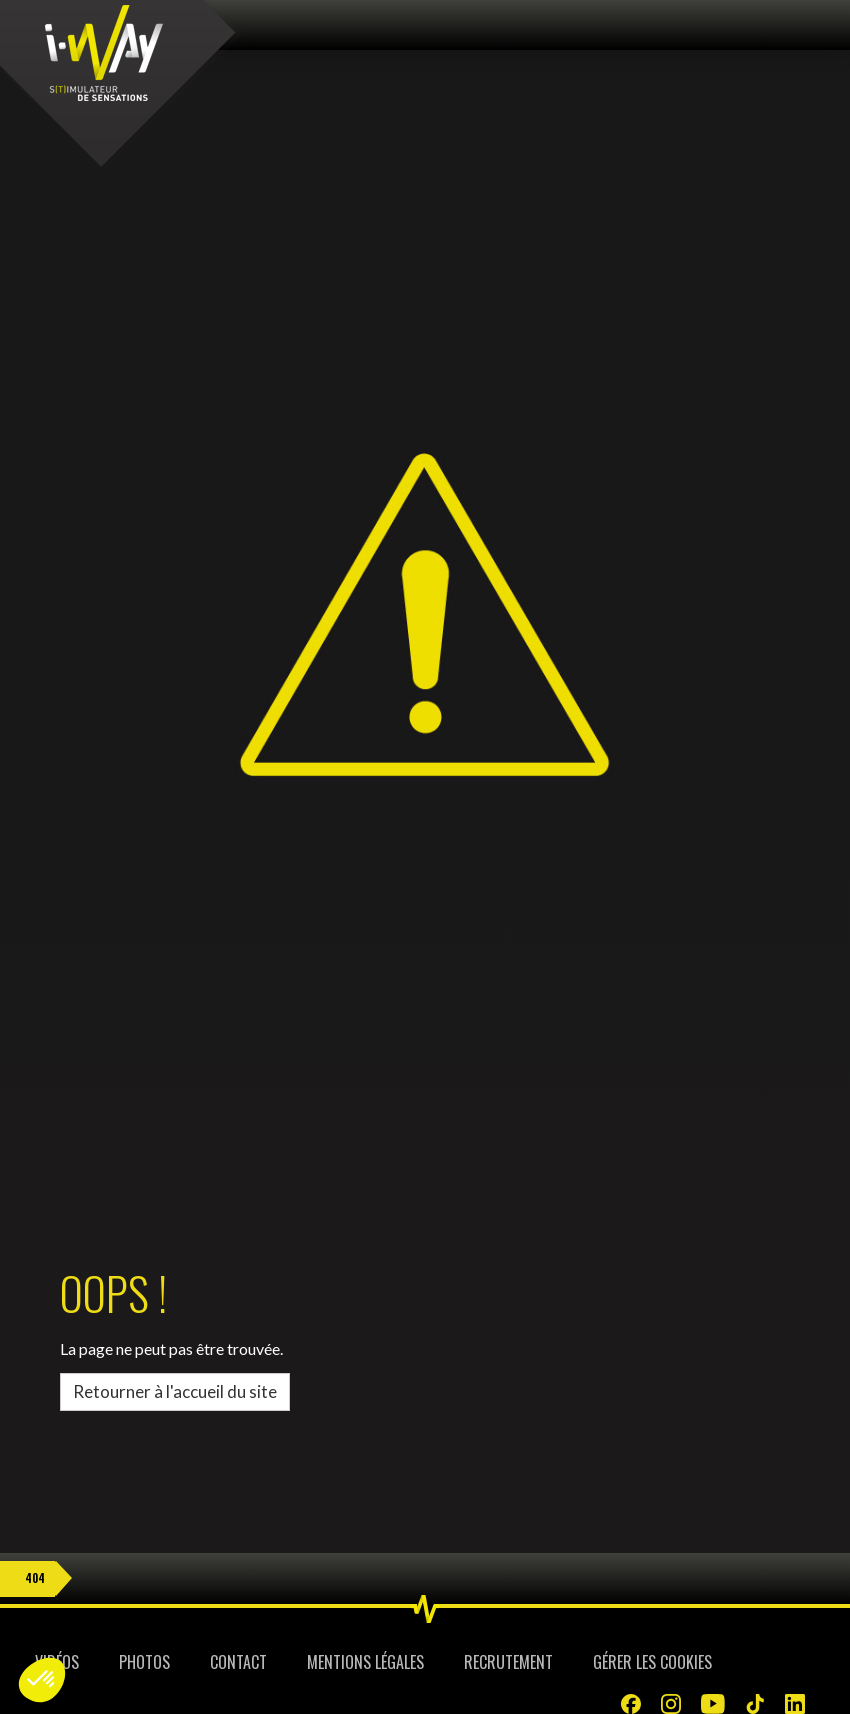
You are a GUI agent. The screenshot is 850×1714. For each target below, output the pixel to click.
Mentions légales (365, 1662)
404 (35, 1578)
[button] (42, 1680)
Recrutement (508, 1662)
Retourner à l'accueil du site (175, 1391)
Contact (238, 1662)
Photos (144, 1662)
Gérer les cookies (652, 1662)
